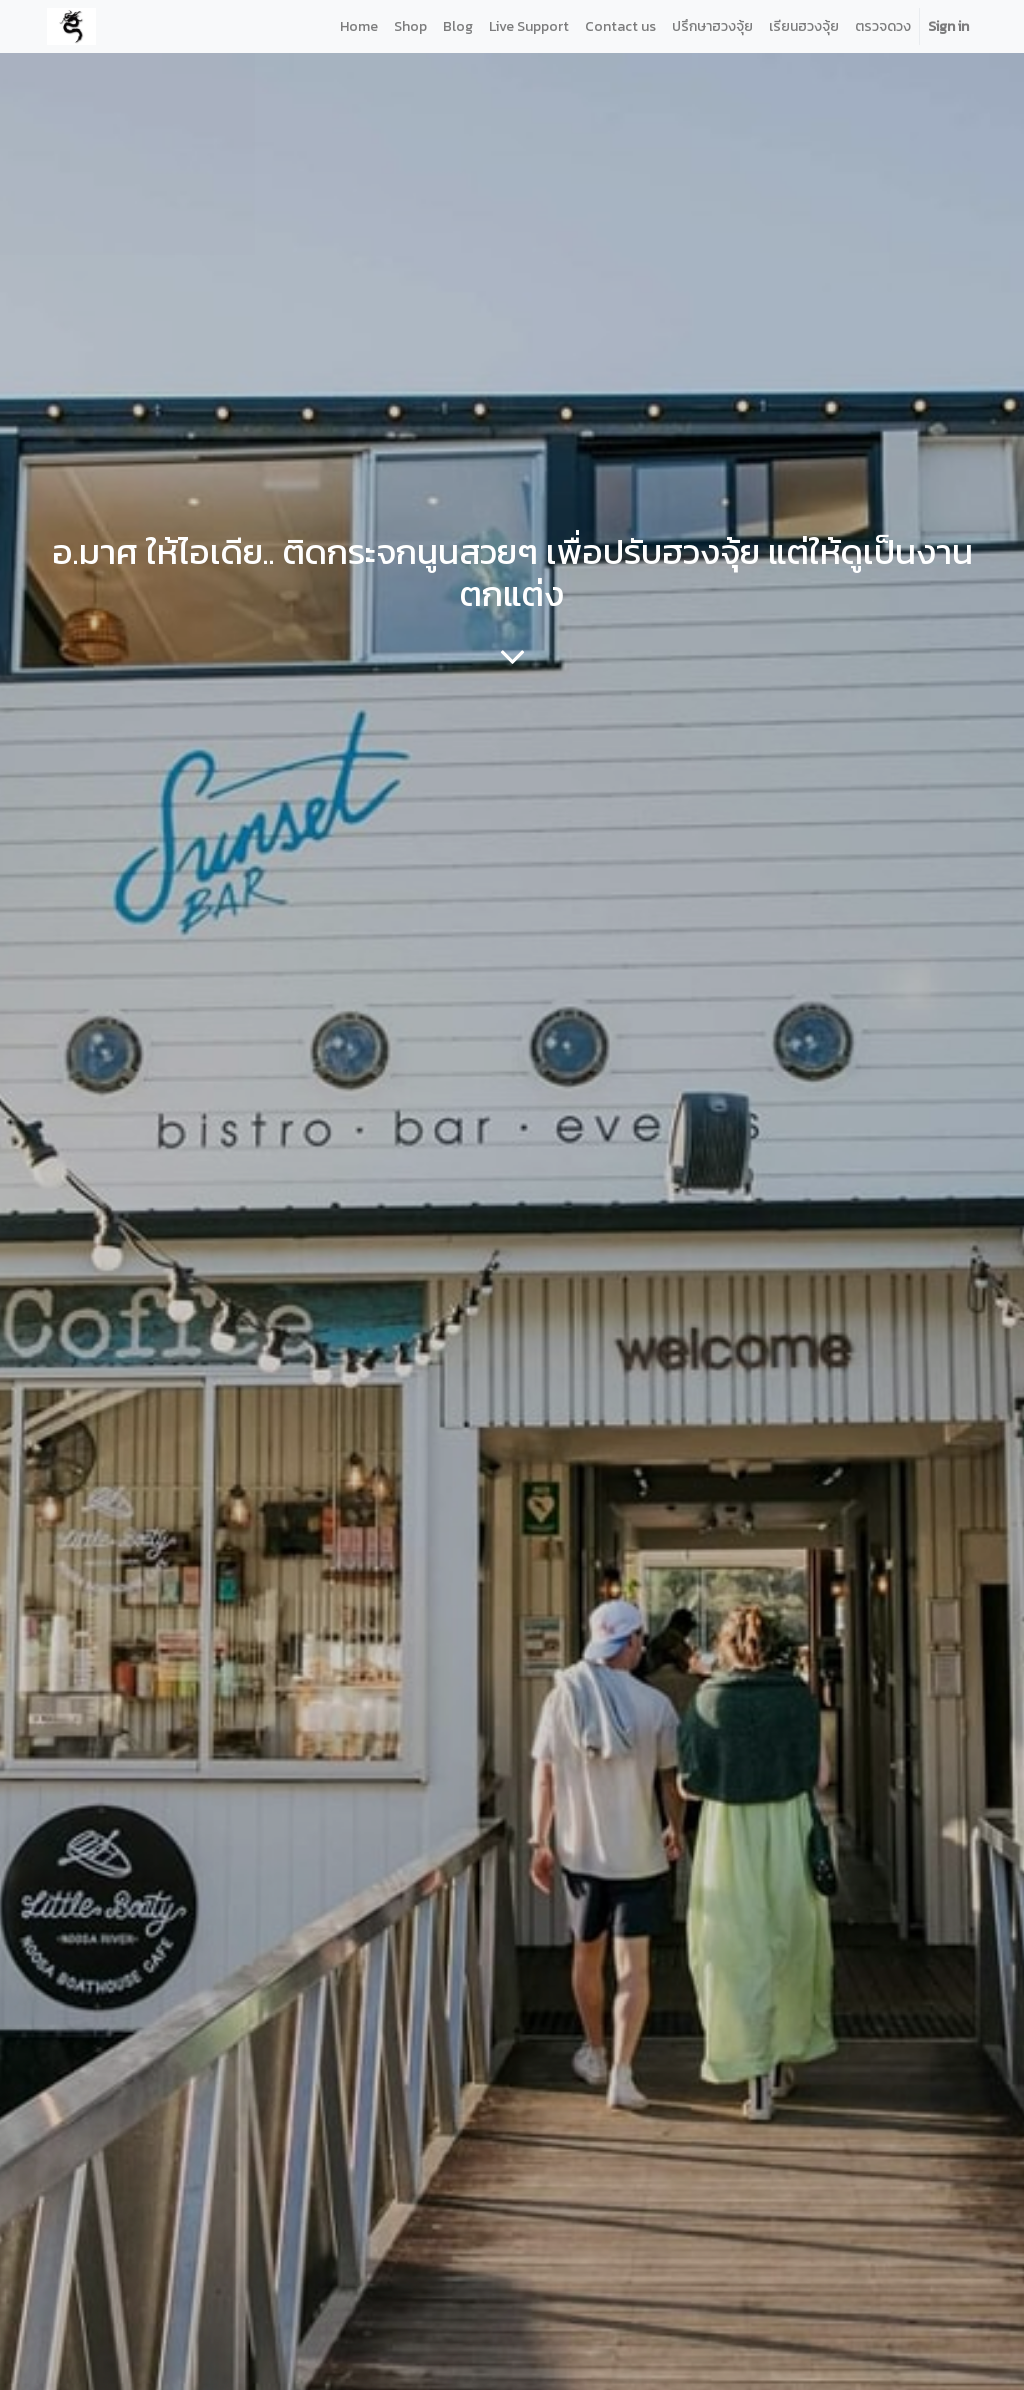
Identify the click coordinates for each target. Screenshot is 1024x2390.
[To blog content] (512, 656)
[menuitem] (359, 26)
